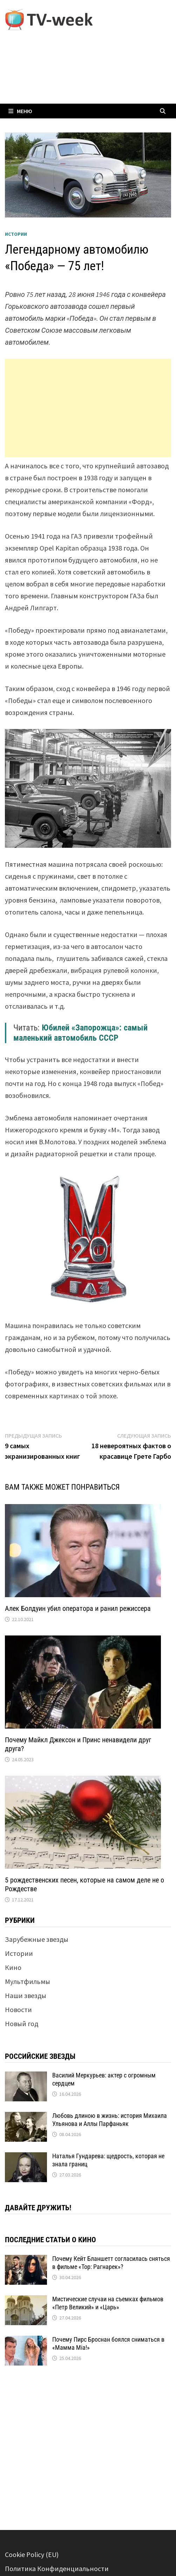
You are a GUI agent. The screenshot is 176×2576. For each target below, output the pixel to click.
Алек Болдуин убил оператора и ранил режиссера (78, 1608)
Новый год (21, 2023)
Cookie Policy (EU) (32, 2554)
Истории (16, 234)
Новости (18, 2009)
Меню (20, 111)
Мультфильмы (27, 1981)
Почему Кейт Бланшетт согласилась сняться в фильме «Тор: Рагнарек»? (111, 2262)
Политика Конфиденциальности (57, 2568)
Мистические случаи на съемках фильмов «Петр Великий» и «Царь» (107, 2303)
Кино (13, 1967)
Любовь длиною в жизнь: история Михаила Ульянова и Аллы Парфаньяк (109, 2119)
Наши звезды (25, 1995)
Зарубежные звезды (36, 1939)
